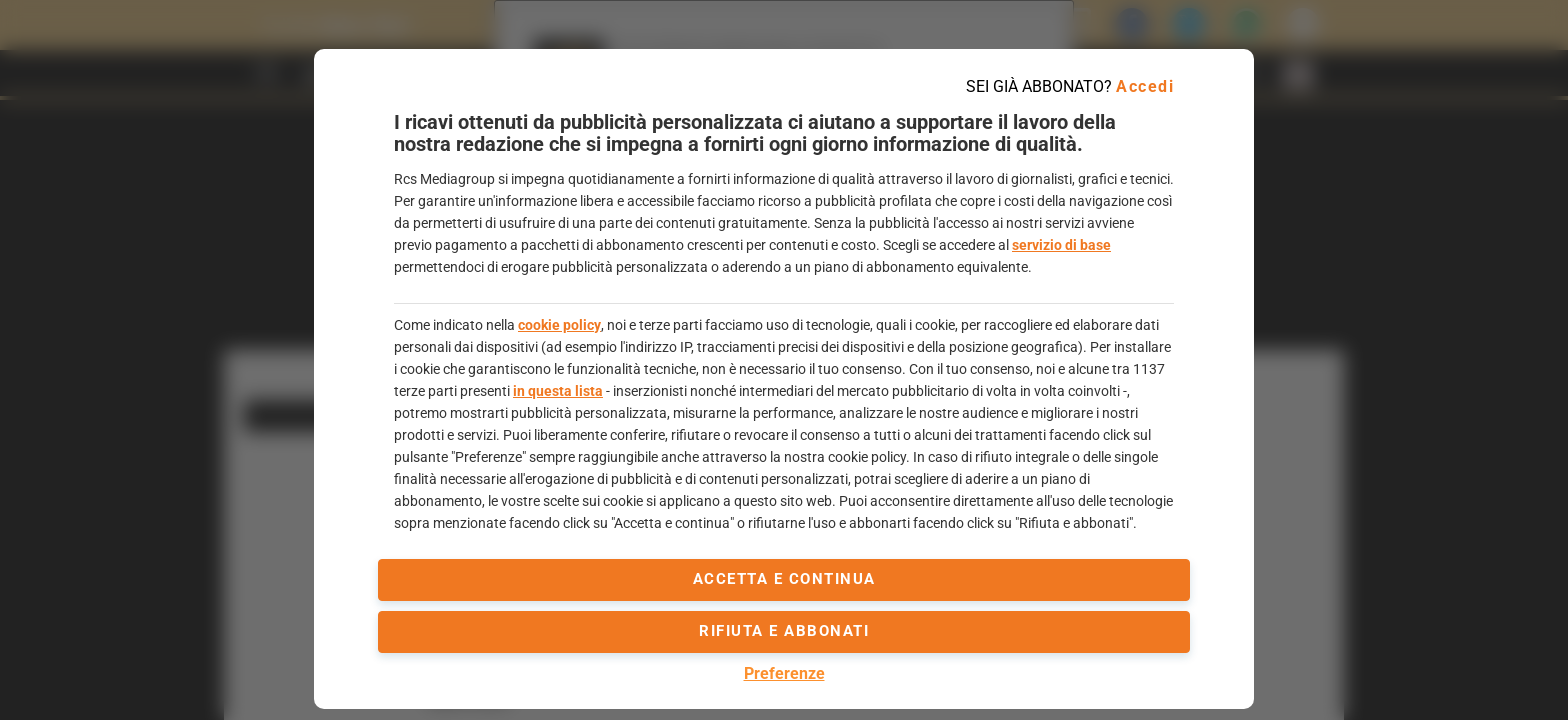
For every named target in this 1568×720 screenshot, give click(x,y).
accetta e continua (784, 579)
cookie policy (559, 325)
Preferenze (784, 673)
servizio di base (1061, 245)
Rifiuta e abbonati (784, 631)
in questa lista (558, 391)
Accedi (1145, 86)
